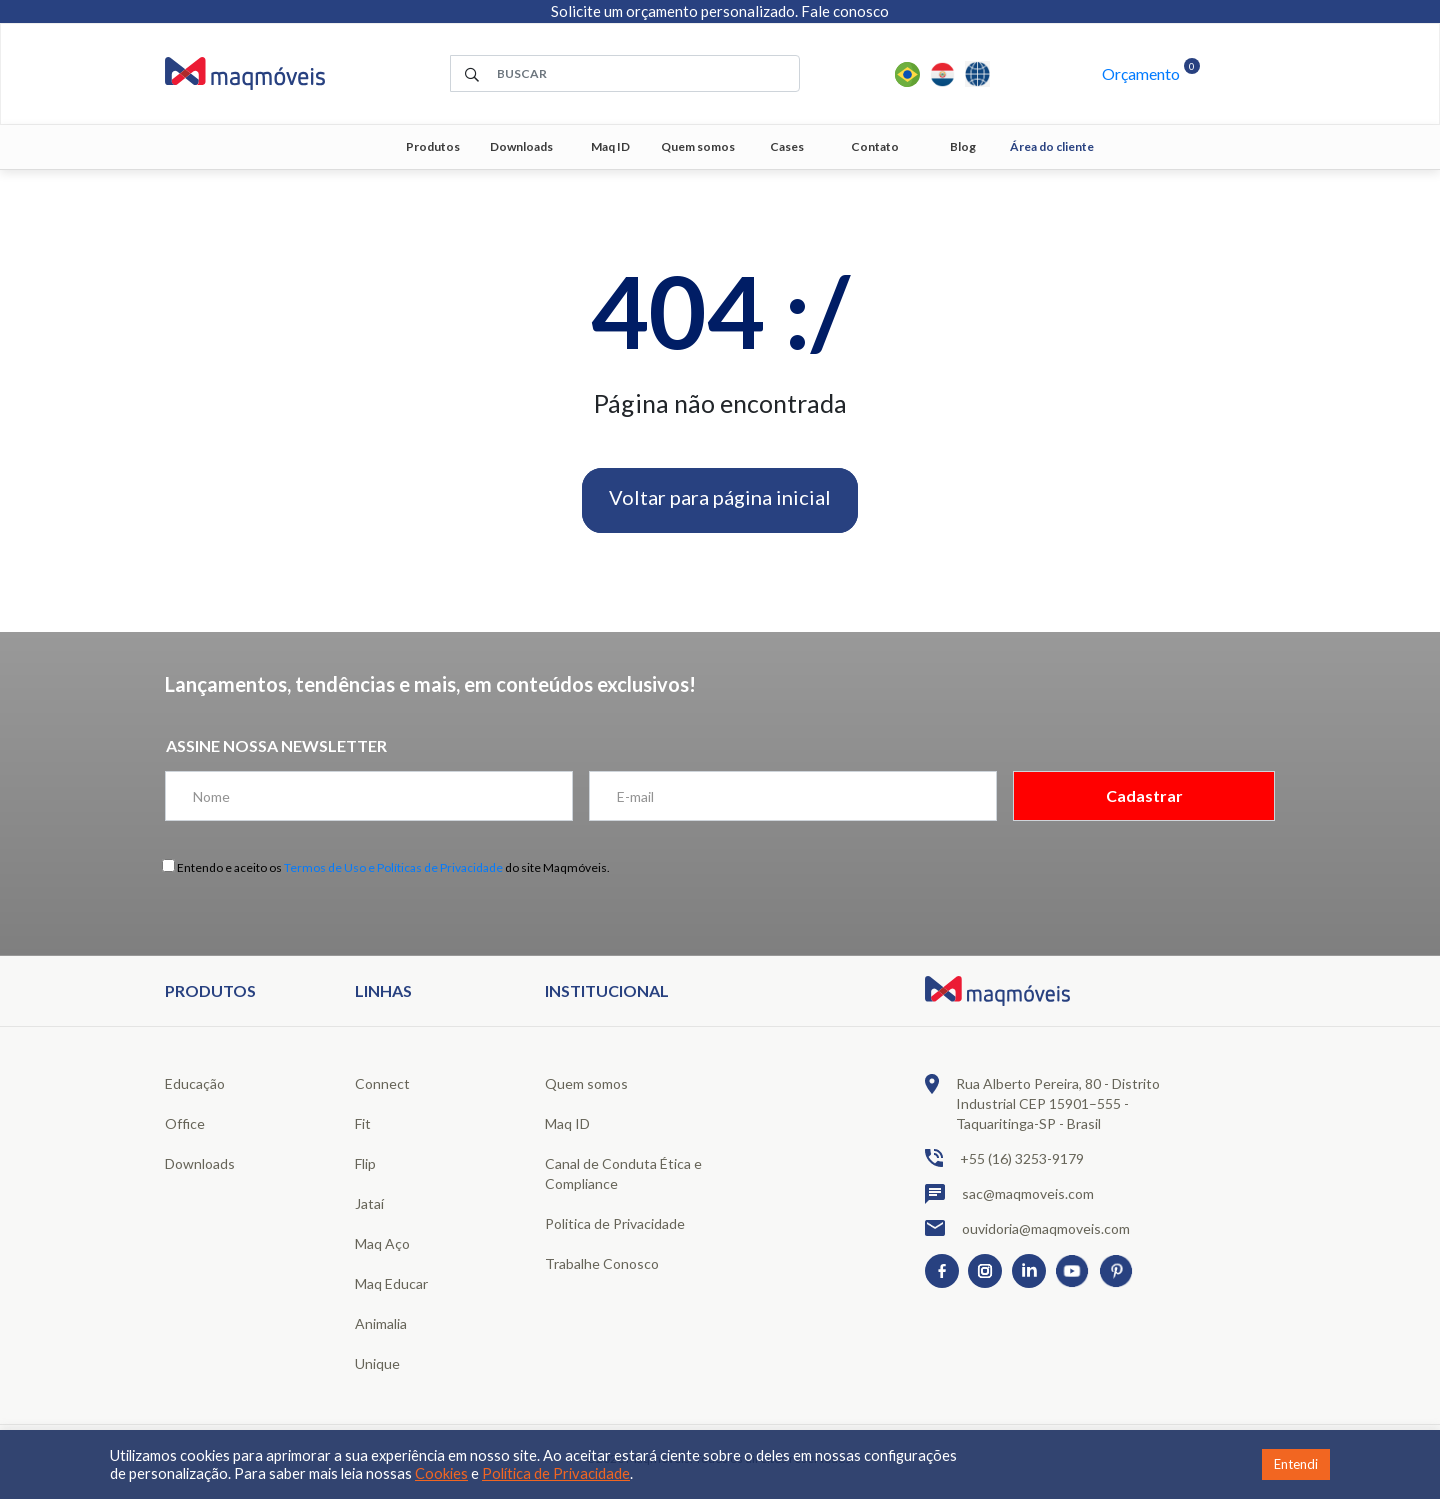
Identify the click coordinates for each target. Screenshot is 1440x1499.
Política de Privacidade (556, 1473)
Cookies (441, 1473)
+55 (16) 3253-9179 (1004, 1158)
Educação (195, 1083)
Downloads (521, 146)
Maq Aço (382, 1243)
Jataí (369, 1203)
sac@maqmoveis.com (1009, 1194)
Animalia (381, 1323)
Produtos (433, 146)
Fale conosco (845, 11)
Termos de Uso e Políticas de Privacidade (393, 867)
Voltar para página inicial (720, 497)
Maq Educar (391, 1283)
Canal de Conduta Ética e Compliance (623, 1173)
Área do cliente (1052, 146)
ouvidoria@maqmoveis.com (1027, 1228)
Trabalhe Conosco (602, 1263)
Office (185, 1123)
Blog (963, 146)
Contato (875, 146)
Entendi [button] (1296, 1464)
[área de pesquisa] (625, 73)
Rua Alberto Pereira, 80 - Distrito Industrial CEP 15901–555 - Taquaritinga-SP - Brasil (1042, 1103)
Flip (365, 1163)
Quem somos (698, 146)
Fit (363, 1123)
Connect (382, 1083)
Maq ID (610, 146)
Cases (787, 146)
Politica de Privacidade (615, 1223)
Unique (377, 1363)
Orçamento (1141, 73)
